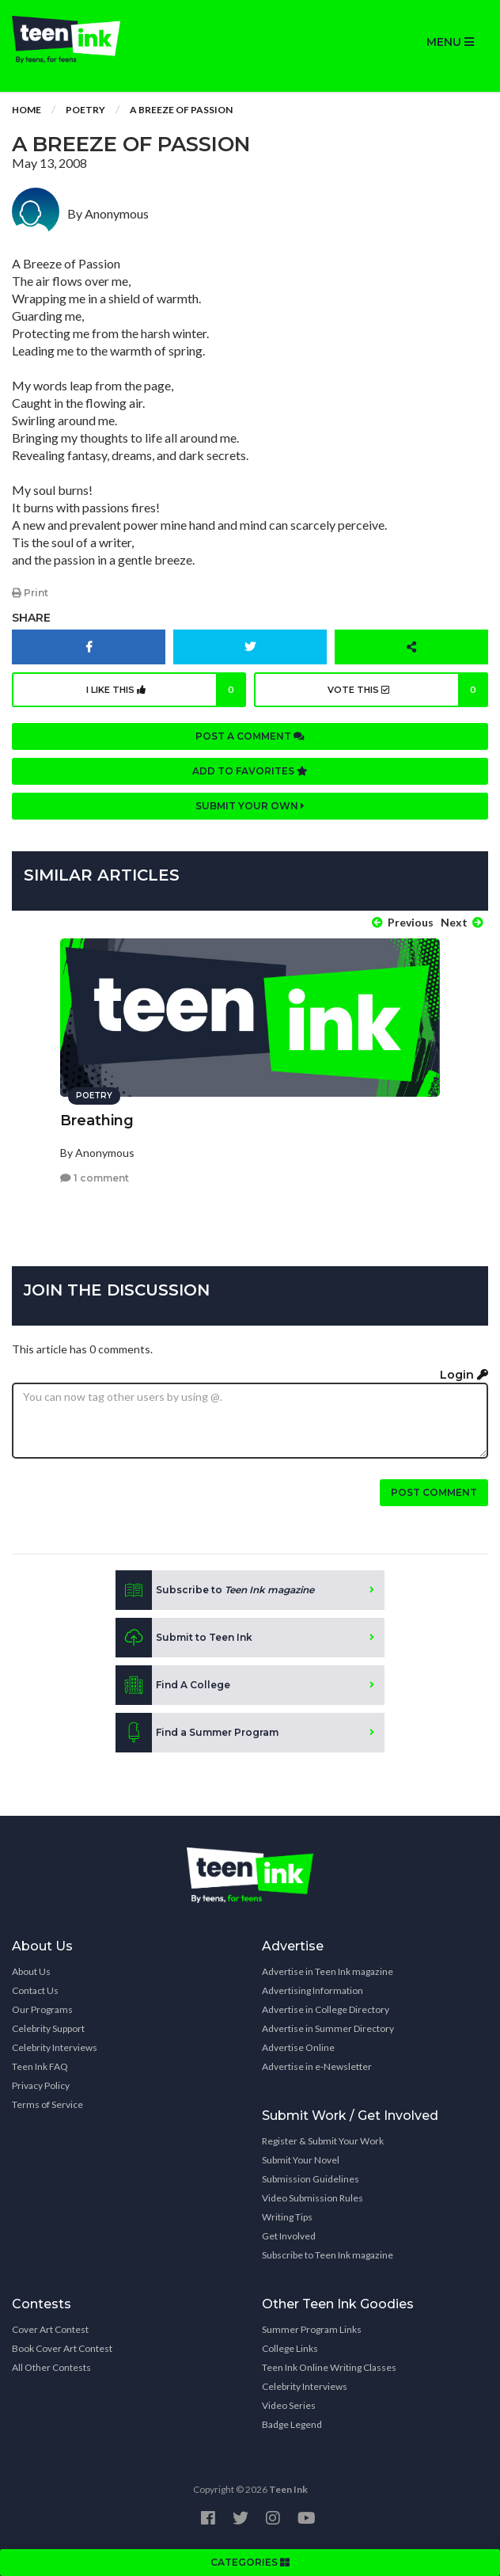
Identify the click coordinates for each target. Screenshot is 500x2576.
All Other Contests (51, 2367)
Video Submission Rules (312, 2198)
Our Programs (42, 2009)
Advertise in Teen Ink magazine (327, 1971)
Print (30, 593)
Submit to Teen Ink (184, 1637)
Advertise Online (298, 2047)
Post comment (434, 1492)
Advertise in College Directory (325, 2009)
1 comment (94, 1178)
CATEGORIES (250, 2562)
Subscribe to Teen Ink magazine (327, 2255)
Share (31, 618)
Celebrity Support (48, 2028)
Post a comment (250, 736)
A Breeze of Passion (181, 110)
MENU (450, 42)
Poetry (85, 110)
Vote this (408, 690)
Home (26, 110)
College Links (290, 2348)
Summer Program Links (312, 2329)
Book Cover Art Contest (62, 2348)
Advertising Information (312, 1990)
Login (464, 1375)
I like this (166, 690)
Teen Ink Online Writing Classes (329, 2367)
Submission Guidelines (310, 2179)
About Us (31, 1971)
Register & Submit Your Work (323, 2141)
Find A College (173, 1685)
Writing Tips (287, 2217)
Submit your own (250, 806)
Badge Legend (292, 2424)
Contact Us (35, 1990)
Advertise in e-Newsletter (317, 2066)
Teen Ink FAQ (40, 2066)
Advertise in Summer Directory (328, 2028)
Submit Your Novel (300, 2160)
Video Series (289, 2405)
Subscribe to (215, 1590)
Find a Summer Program (197, 1732)
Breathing (97, 1120)
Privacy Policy (41, 2085)
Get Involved (289, 2236)
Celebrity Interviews (54, 2047)
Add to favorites (250, 771)
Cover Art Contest (50, 2329)
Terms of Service (47, 2104)
